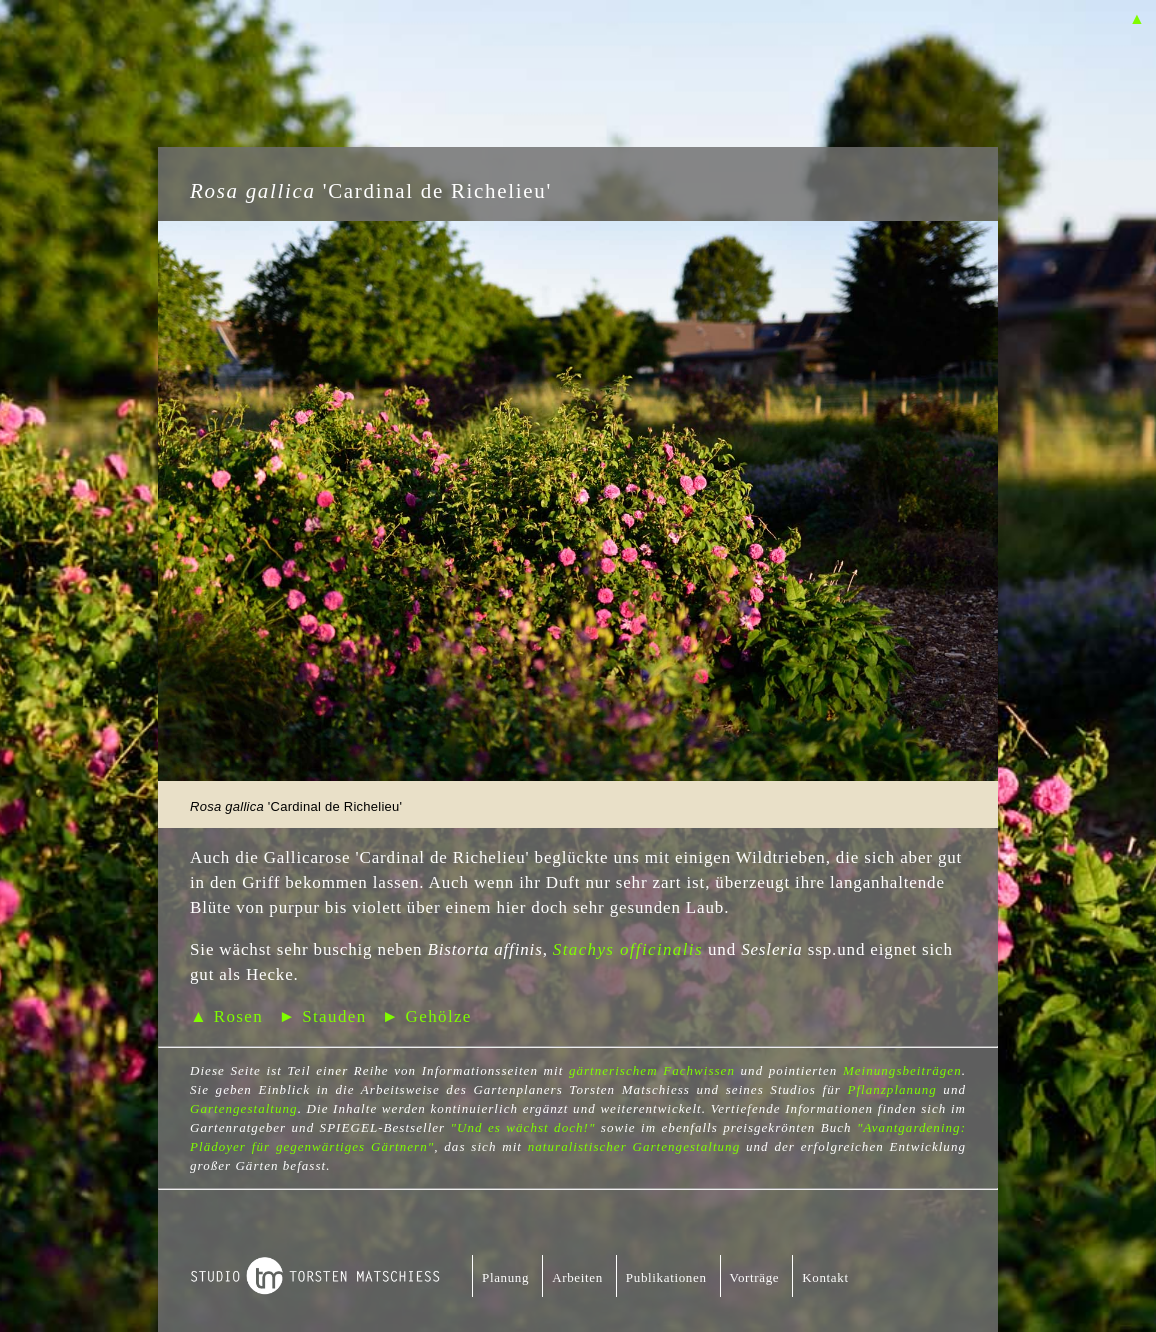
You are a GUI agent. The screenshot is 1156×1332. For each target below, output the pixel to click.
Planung (505, 1277)
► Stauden (322, 1016)
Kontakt (825, 1277)
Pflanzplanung (891, 1089)
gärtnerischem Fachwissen (652, 1070)
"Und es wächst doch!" (523, 1127)
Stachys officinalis (628, 949)
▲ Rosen (226, 1016)
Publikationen (666, 1277)
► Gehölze (427, 1016)
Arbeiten (577, 1277)
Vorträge (755, 1277)
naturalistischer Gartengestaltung (634, 1146)
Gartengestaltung (244, 1108)
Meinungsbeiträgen (902, 1070)
